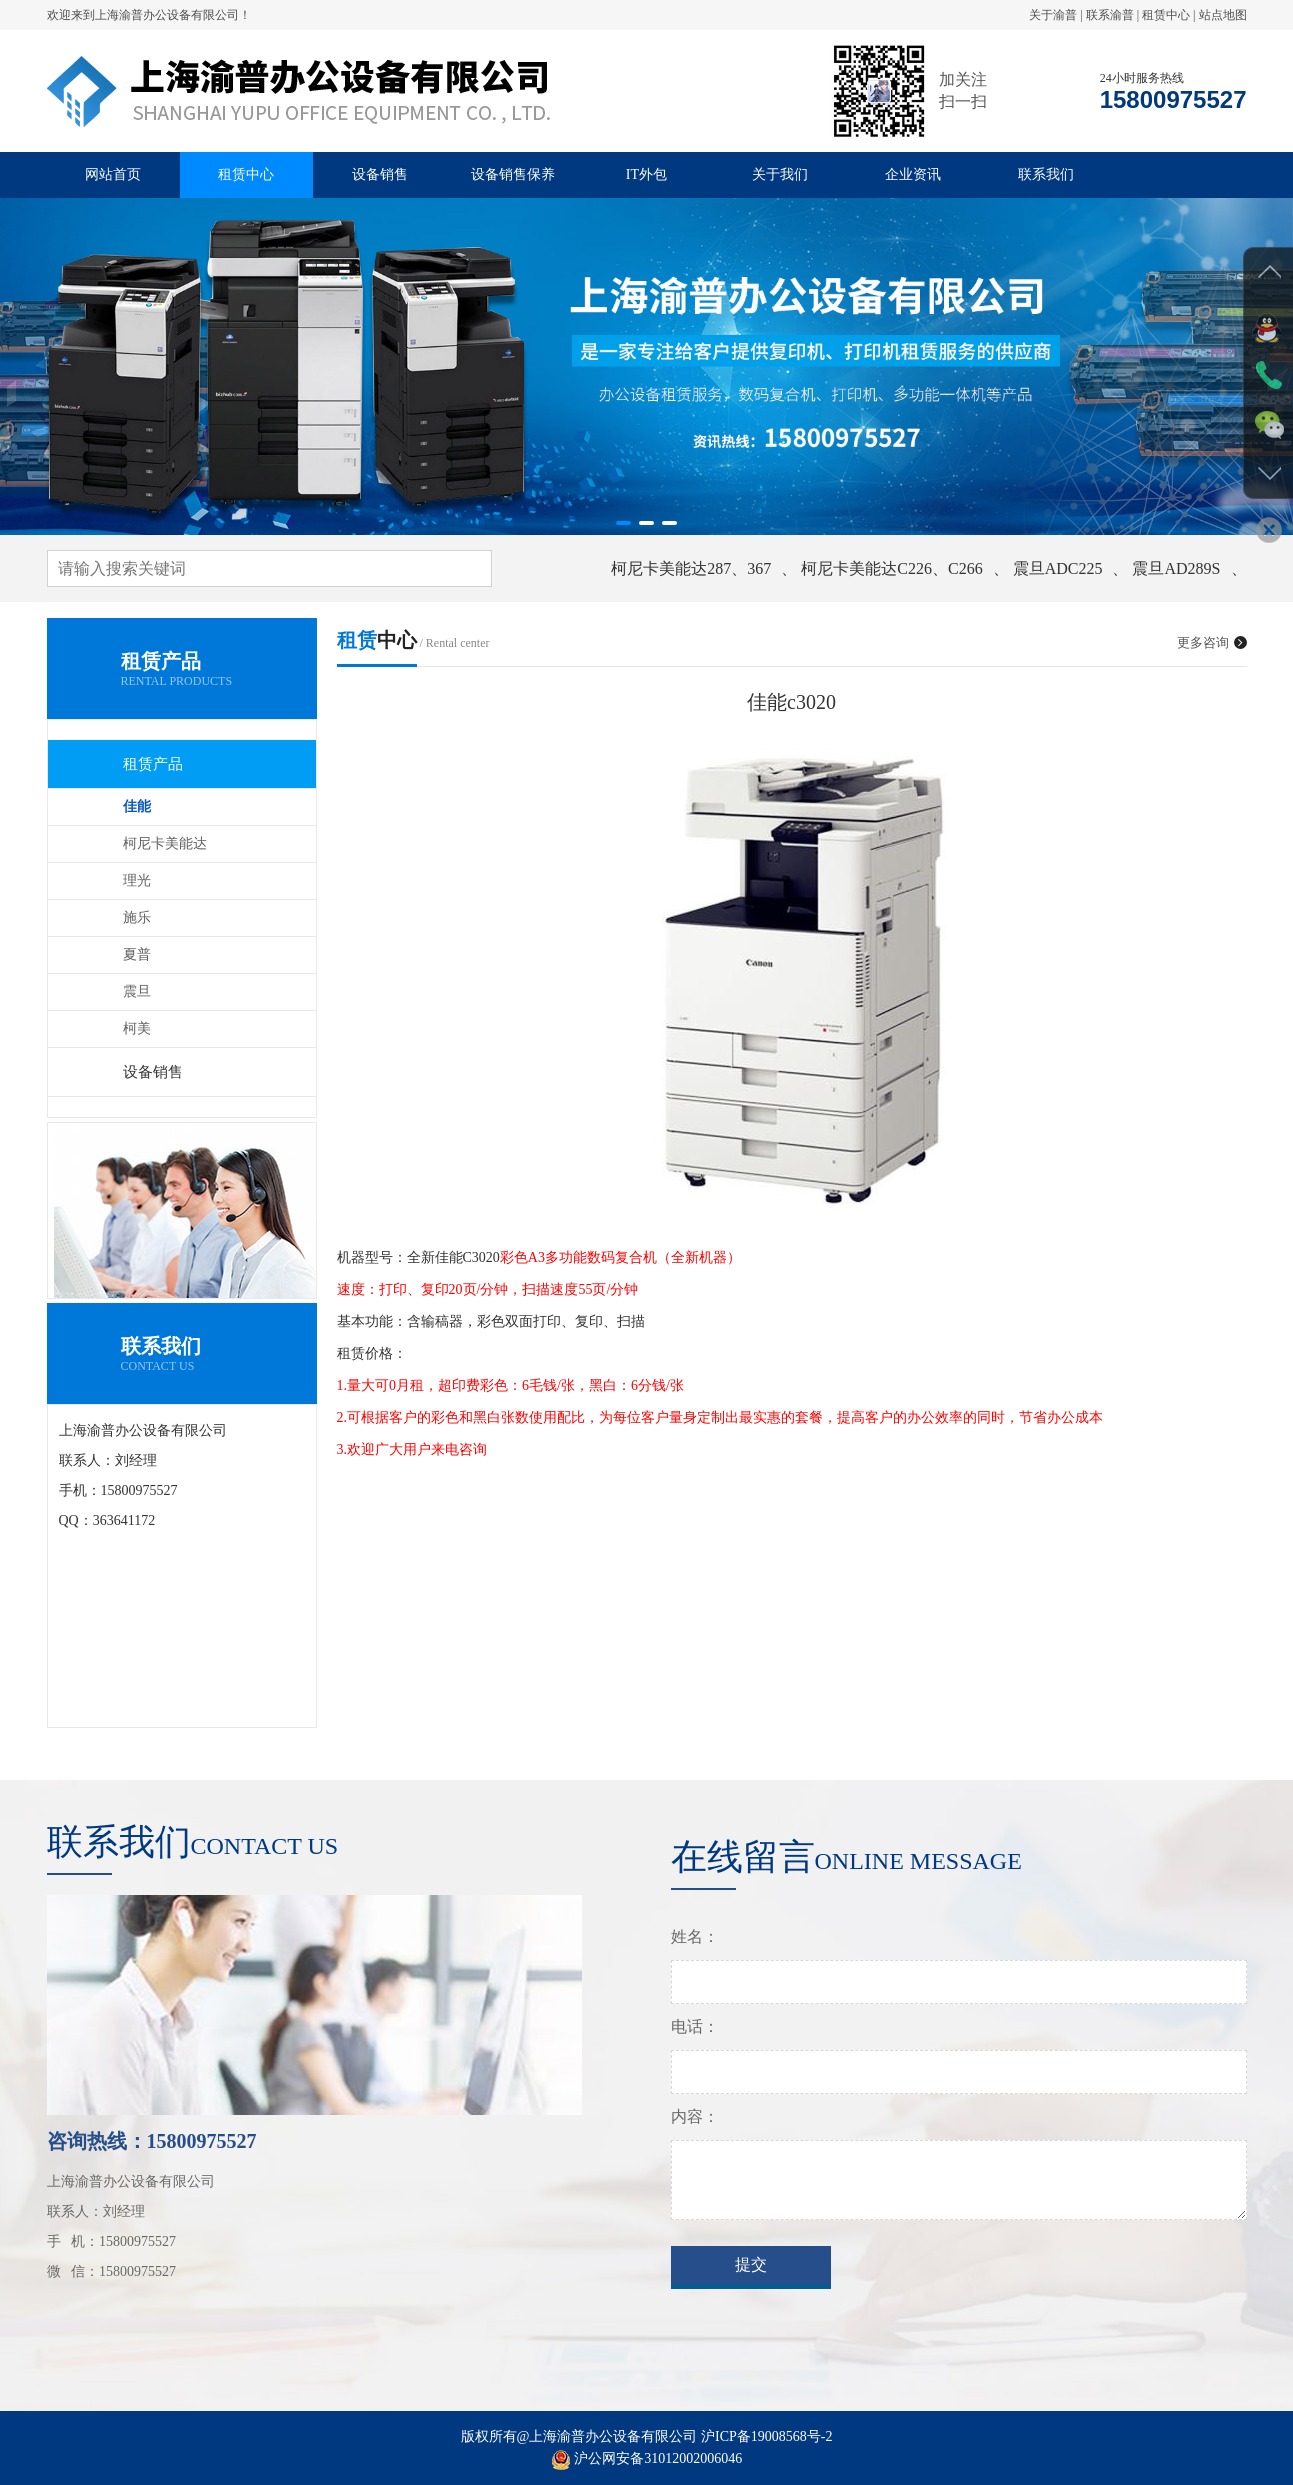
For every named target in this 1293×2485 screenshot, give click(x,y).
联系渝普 (1110, 15)
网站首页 (113, 174)
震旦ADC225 (1058, 568)
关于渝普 (1053, 15)
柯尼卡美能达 (165, 843)
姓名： (695, 1956)
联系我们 (1046, 174)
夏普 (137, 954)
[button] (623, 523)
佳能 (137, 806)
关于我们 (780, 174)
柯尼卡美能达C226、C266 (891, 568)
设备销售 (380, 174)
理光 (137, 880)
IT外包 (646, 174)
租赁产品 (153, 764)
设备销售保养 (513, 174)
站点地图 (1223, 15)
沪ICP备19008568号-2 (766, 2456)
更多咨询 (1212, 642)
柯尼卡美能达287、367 (691, 568)
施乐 (137, 917)
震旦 (137, 991)
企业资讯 (913, 174)
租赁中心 (1166, 15)
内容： (695, 2136)
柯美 (137, 1028)
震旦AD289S (1176, 568)
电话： (695, 2046)
